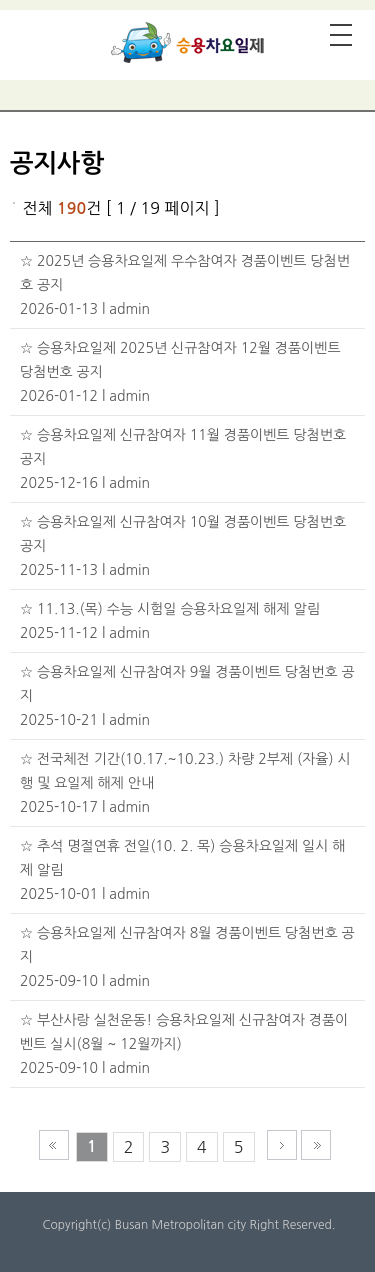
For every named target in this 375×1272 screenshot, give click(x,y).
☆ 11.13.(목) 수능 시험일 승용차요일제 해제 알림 (170, 609)
